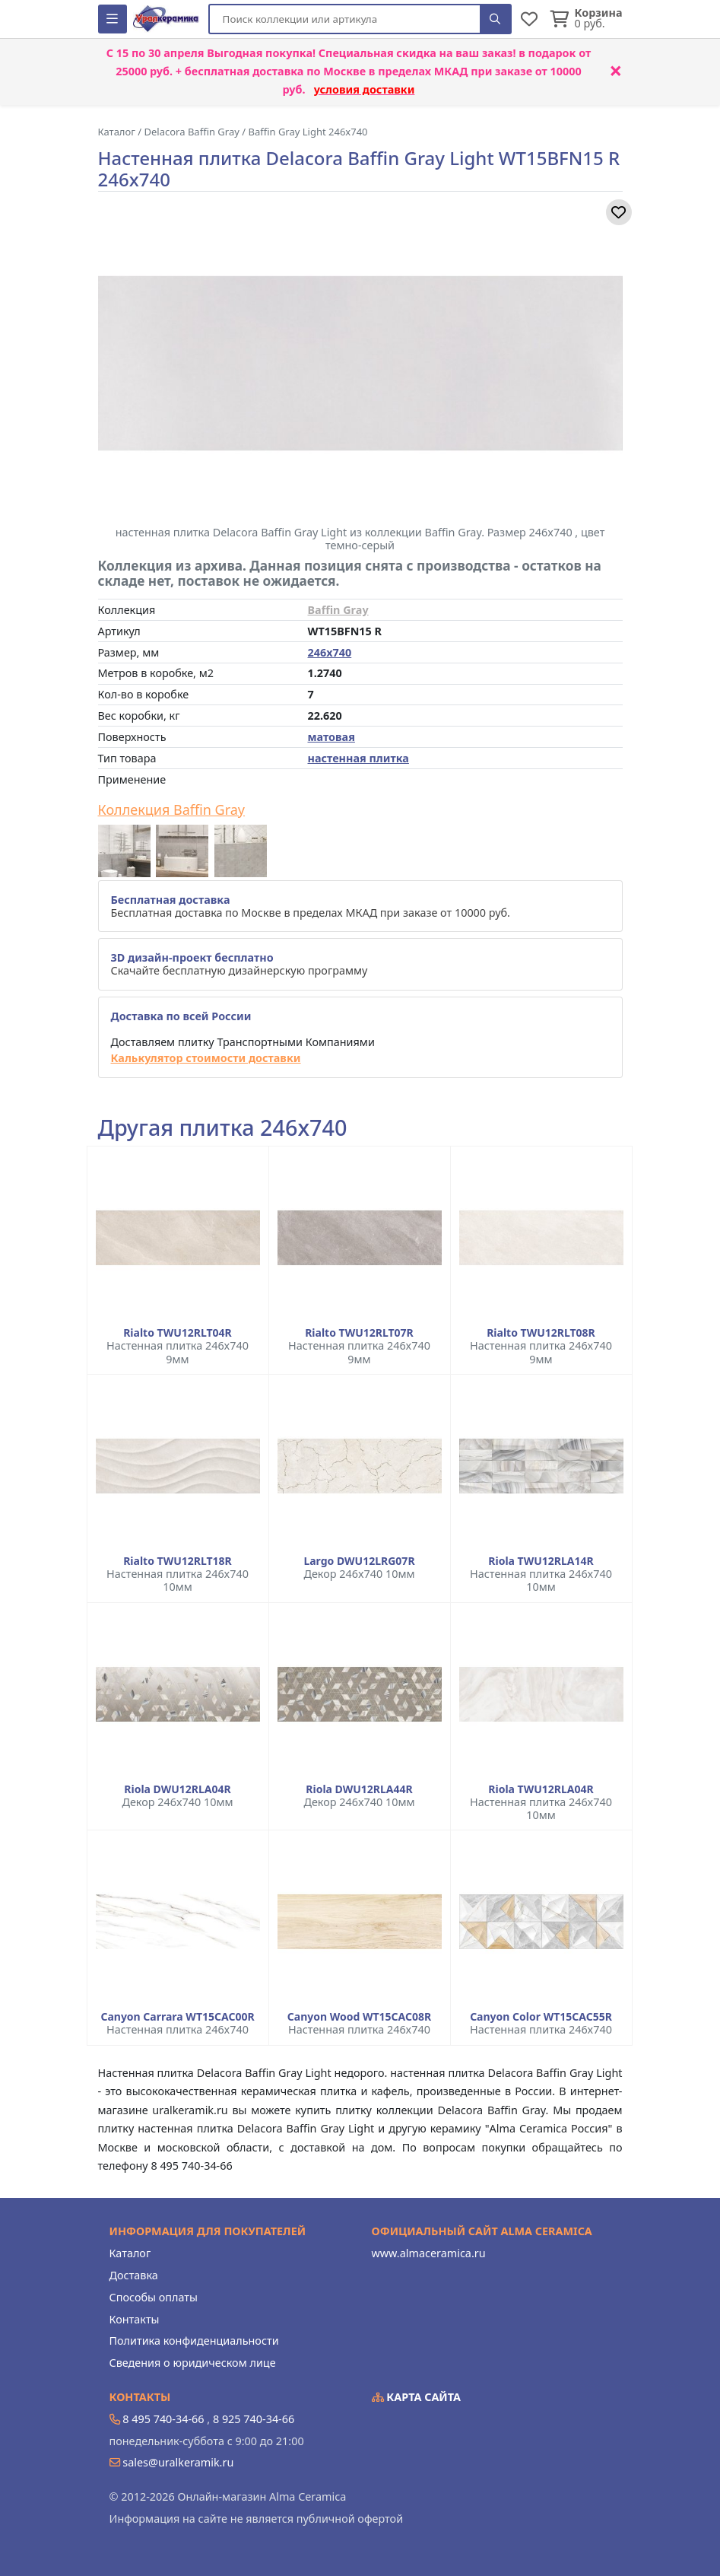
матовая (331, 737)
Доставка (133, 2275)
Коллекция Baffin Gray (172, 810)
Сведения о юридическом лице (192, 2362)
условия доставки (364, 89)
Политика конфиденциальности (194, 2340)
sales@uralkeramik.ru (177, 2462)
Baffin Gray (338, 610)
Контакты (134, 2319)
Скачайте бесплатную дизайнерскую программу (239, 964)
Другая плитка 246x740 (222, 1128)
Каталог (130, 2253)
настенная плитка (358, 758)
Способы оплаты (153, 2297)
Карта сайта (416, 2397)
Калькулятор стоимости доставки (206, 1057)
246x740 (330, 652)
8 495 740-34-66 (163, 2419)
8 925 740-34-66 (253, 2419)
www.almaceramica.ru (429, 2253)
